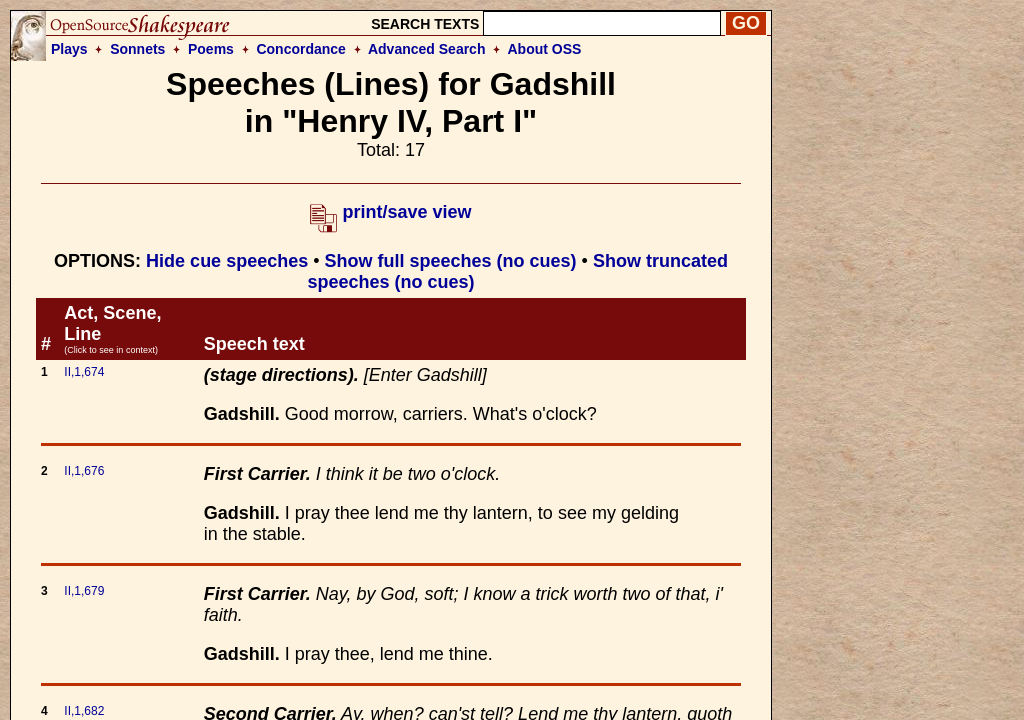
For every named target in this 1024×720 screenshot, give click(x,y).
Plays (69, 49)
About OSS (545, 49)
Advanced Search (427, 49)
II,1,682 (84, 711)
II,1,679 (84, 591)
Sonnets (137, 49)
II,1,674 (84, 372)
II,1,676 (84, 471)
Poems (211, 49)
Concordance (300, 49)
